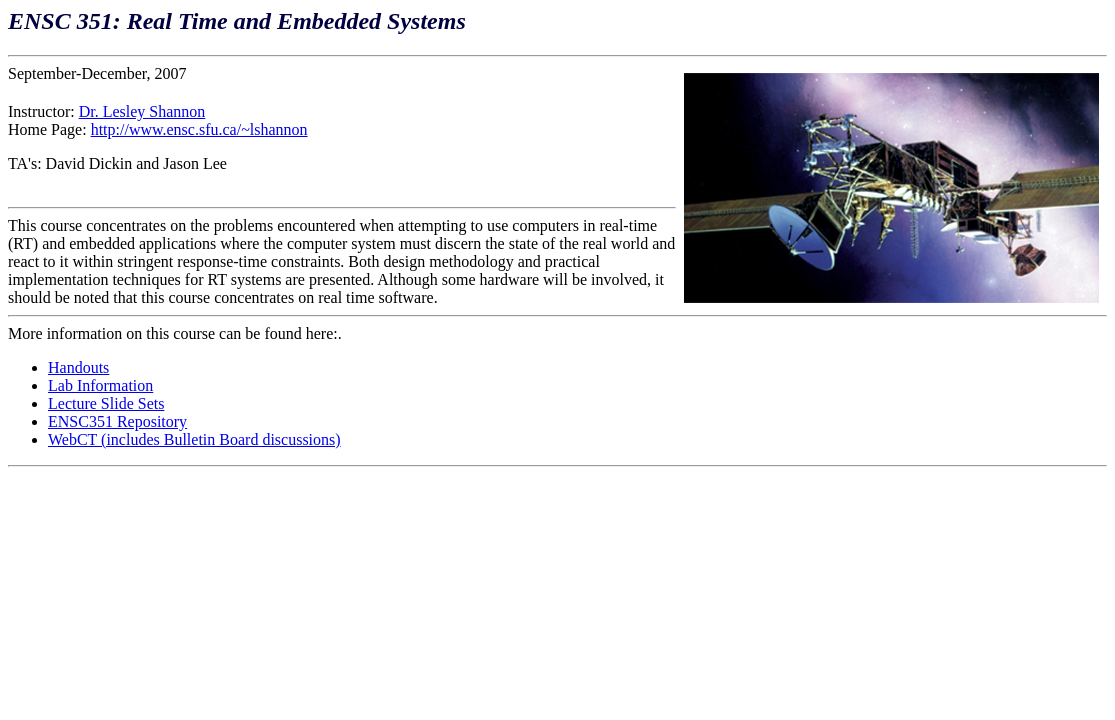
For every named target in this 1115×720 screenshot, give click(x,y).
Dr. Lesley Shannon (142, 111)
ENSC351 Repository (117, 421)
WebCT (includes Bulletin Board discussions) (194, 439)
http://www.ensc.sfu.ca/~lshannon (199, 129)
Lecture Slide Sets (106, 403)
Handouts (78, 367)
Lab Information (100, 385)
